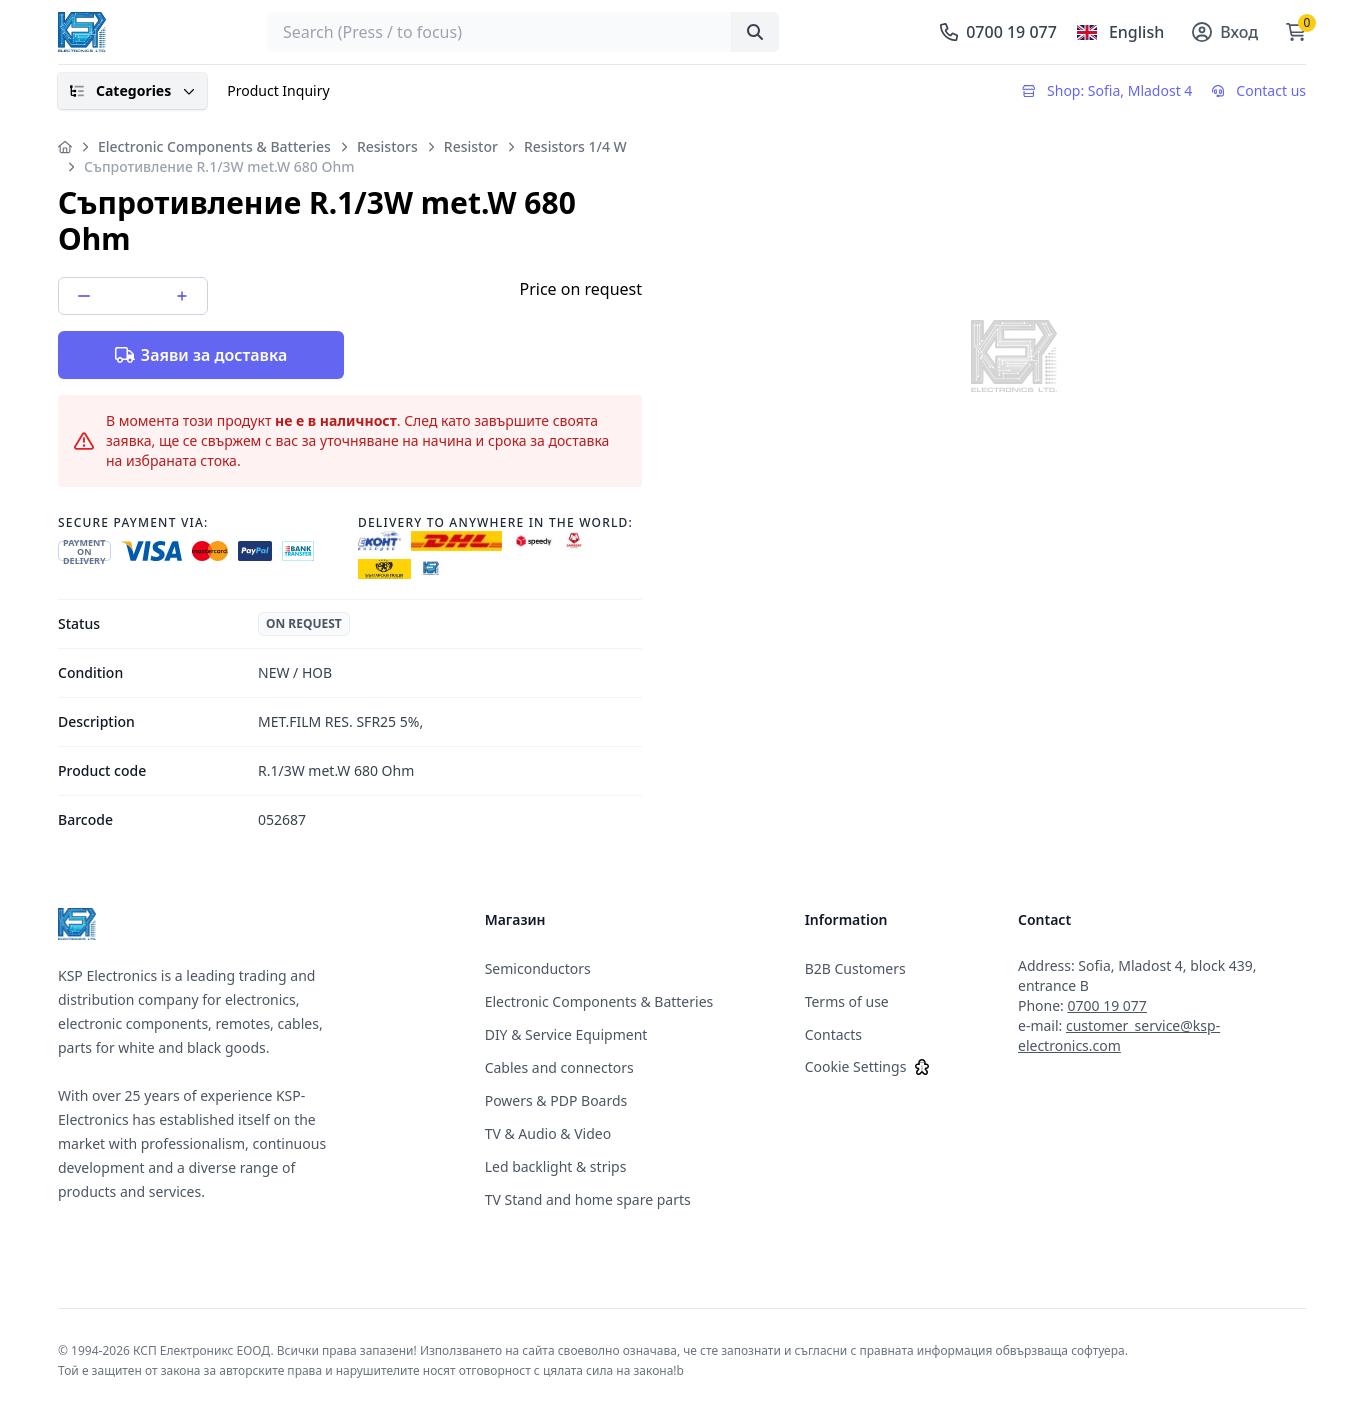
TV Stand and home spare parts (588, 1199)
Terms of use (847, 1001)
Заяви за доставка (201, 355)
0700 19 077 (1107, 1005)
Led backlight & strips (556, 1166)
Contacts (833, 1034)
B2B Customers (855, 968)
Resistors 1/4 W (575, 146)
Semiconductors (538, 968)
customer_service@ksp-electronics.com (1119, 1035)
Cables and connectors (559, 1067)
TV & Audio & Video (548, 1133)
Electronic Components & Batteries (214, 146)
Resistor (471, 146)
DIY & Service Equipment (566, 1034)
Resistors (387, 146)
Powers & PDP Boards (556, 1100)
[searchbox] (523, 32)
